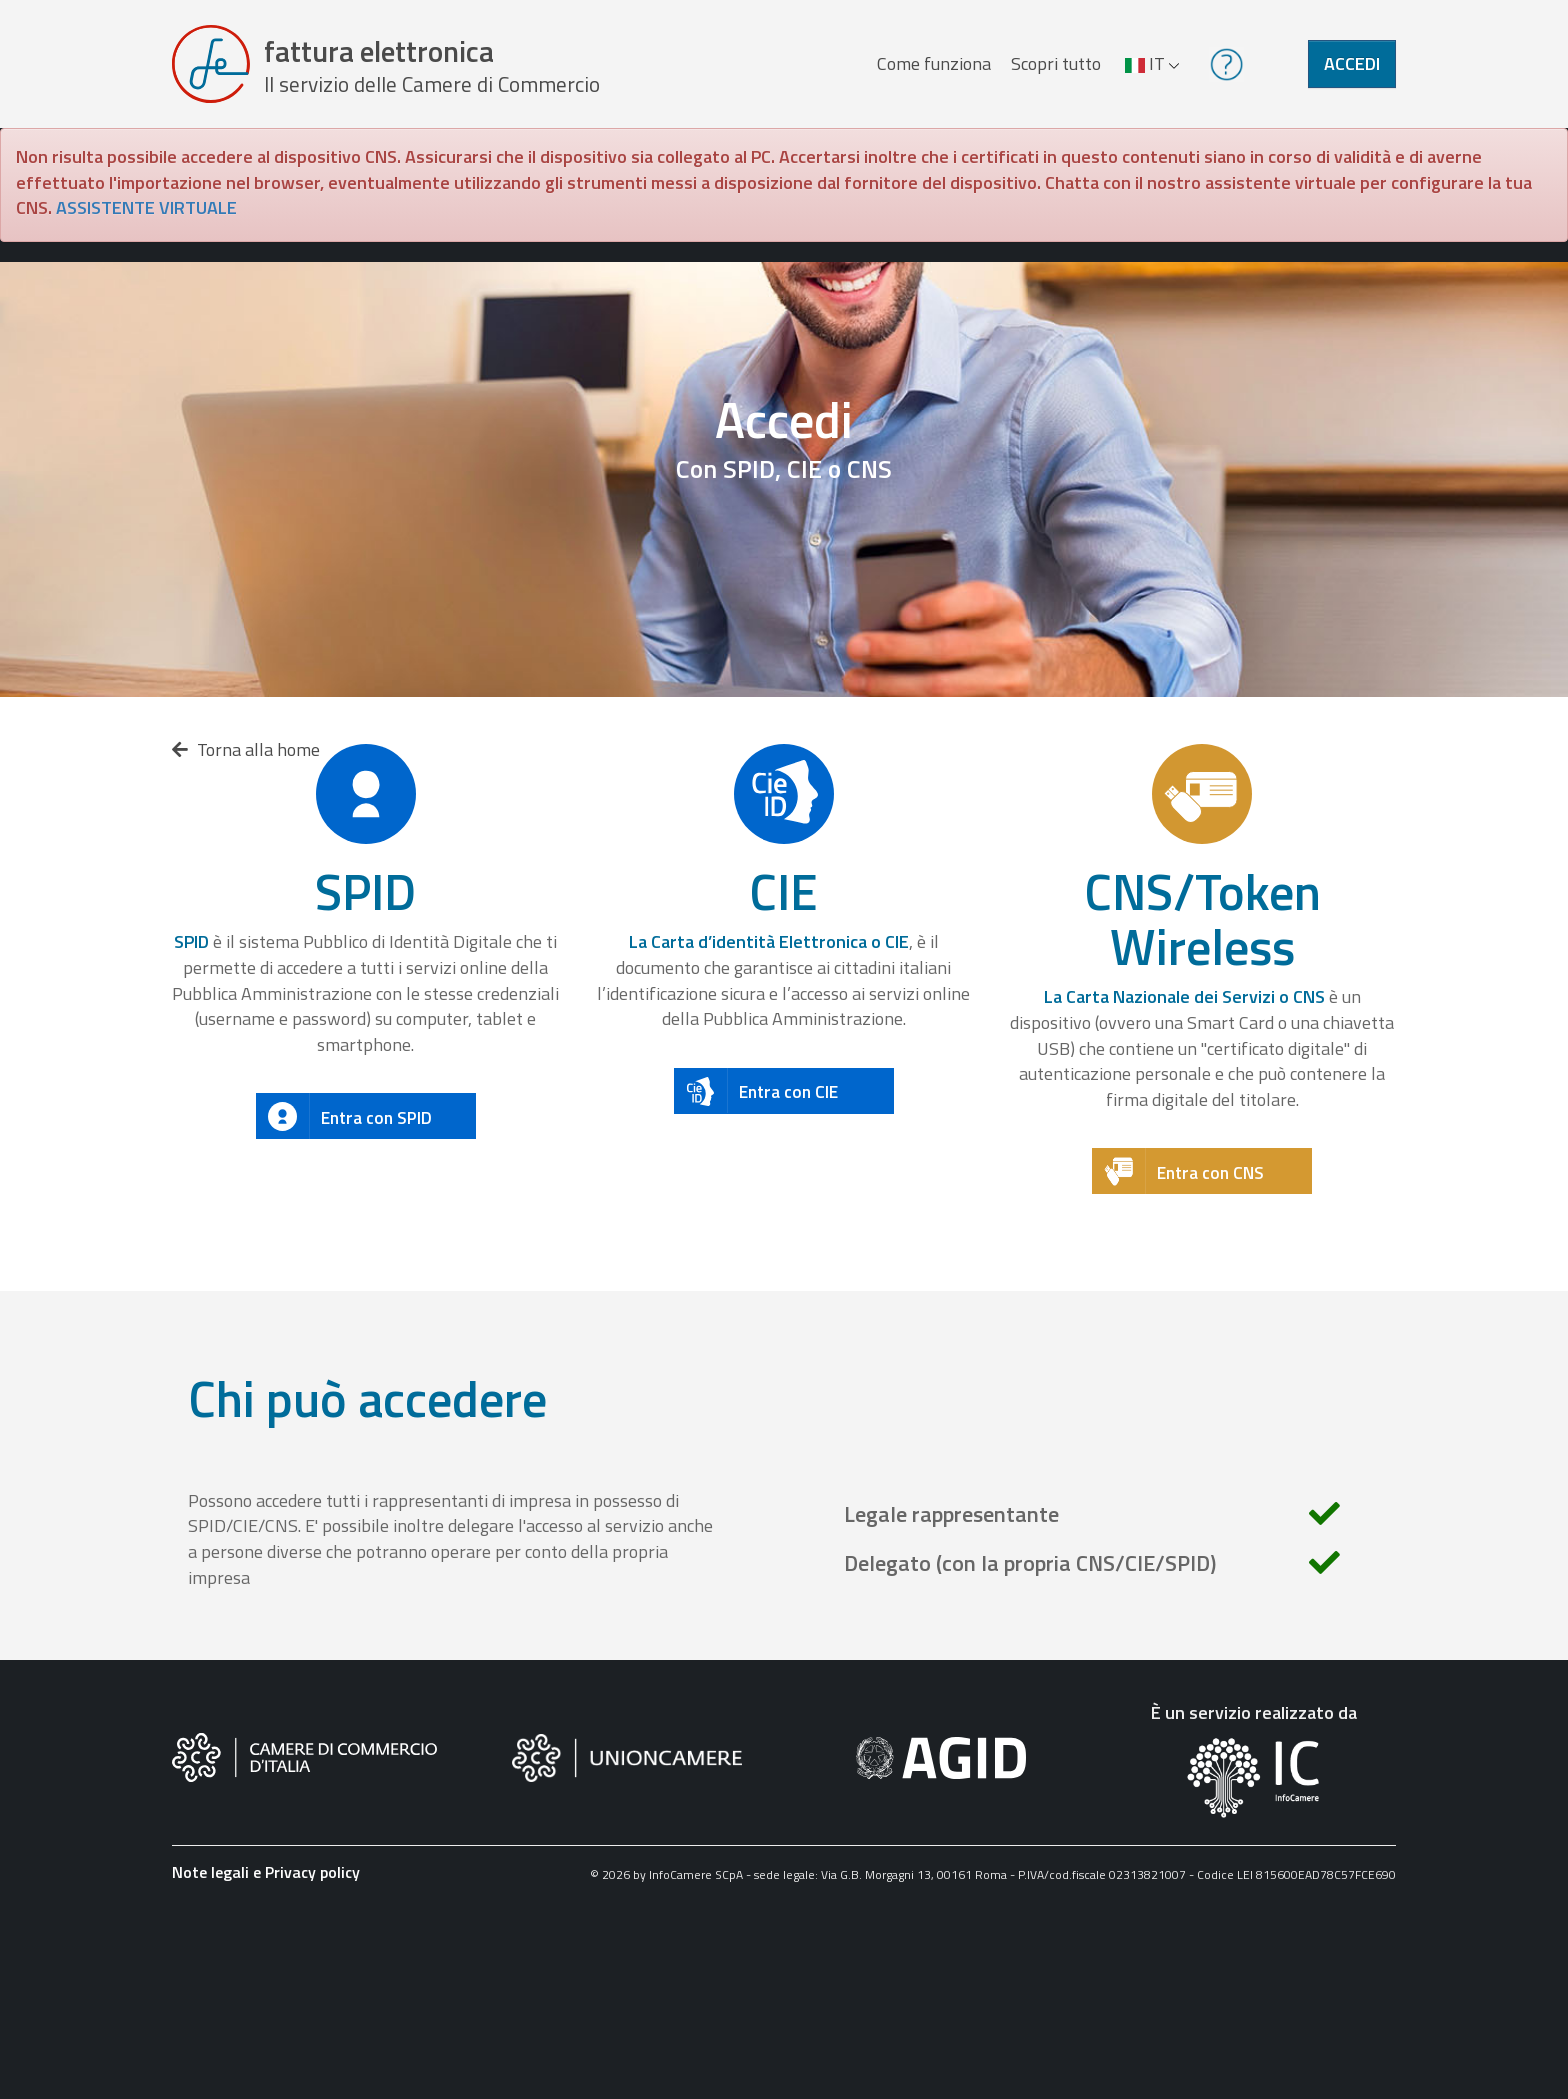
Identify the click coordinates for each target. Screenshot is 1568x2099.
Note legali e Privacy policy (266, 1872)
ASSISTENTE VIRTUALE (146, 207)
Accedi (1352, 63)
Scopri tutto (1056, 63)
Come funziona (934, 63)
